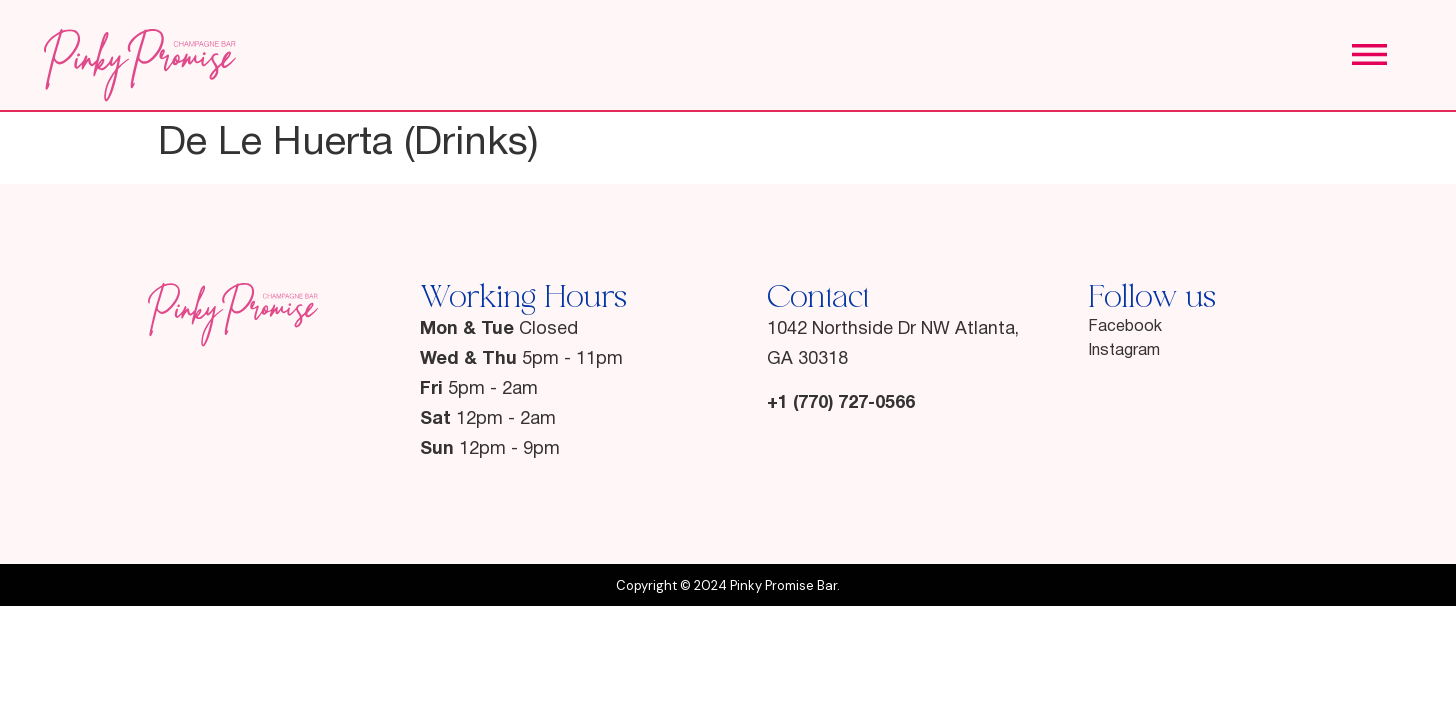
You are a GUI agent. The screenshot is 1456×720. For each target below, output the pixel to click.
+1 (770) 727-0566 (841, 403)
